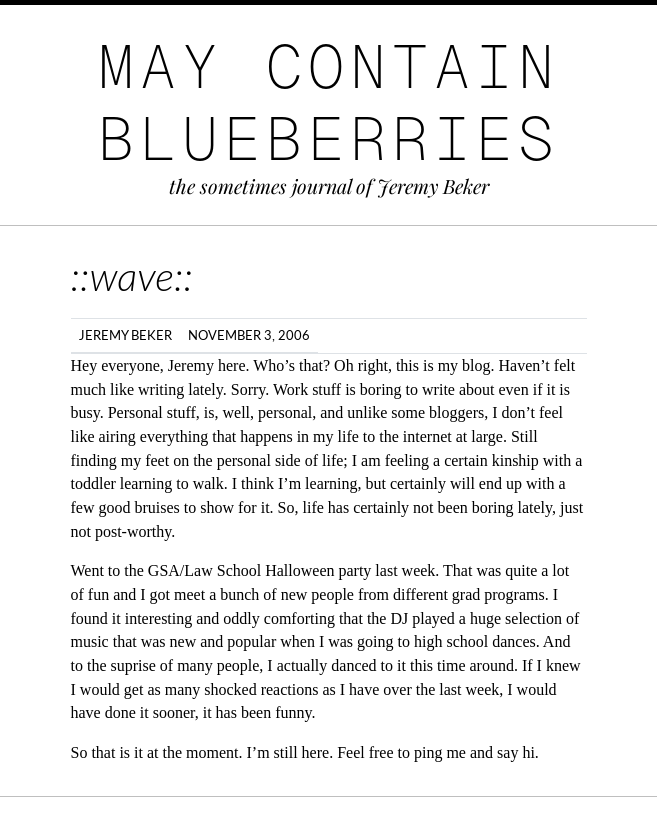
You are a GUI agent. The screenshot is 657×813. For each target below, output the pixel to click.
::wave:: (132, 276)
